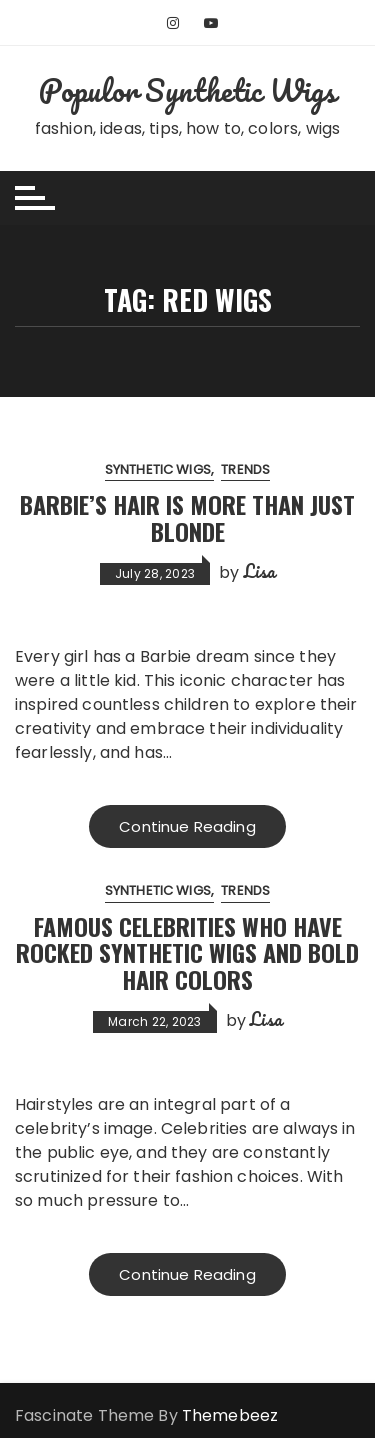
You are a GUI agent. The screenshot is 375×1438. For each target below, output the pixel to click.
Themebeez (230, 1415)
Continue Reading (187, 826)
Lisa (260, 571)
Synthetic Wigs (158, 469)
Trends (245, 469)
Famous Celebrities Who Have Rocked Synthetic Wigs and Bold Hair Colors (187, 952)
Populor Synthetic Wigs (187, 90)
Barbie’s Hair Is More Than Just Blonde (187, 517)
